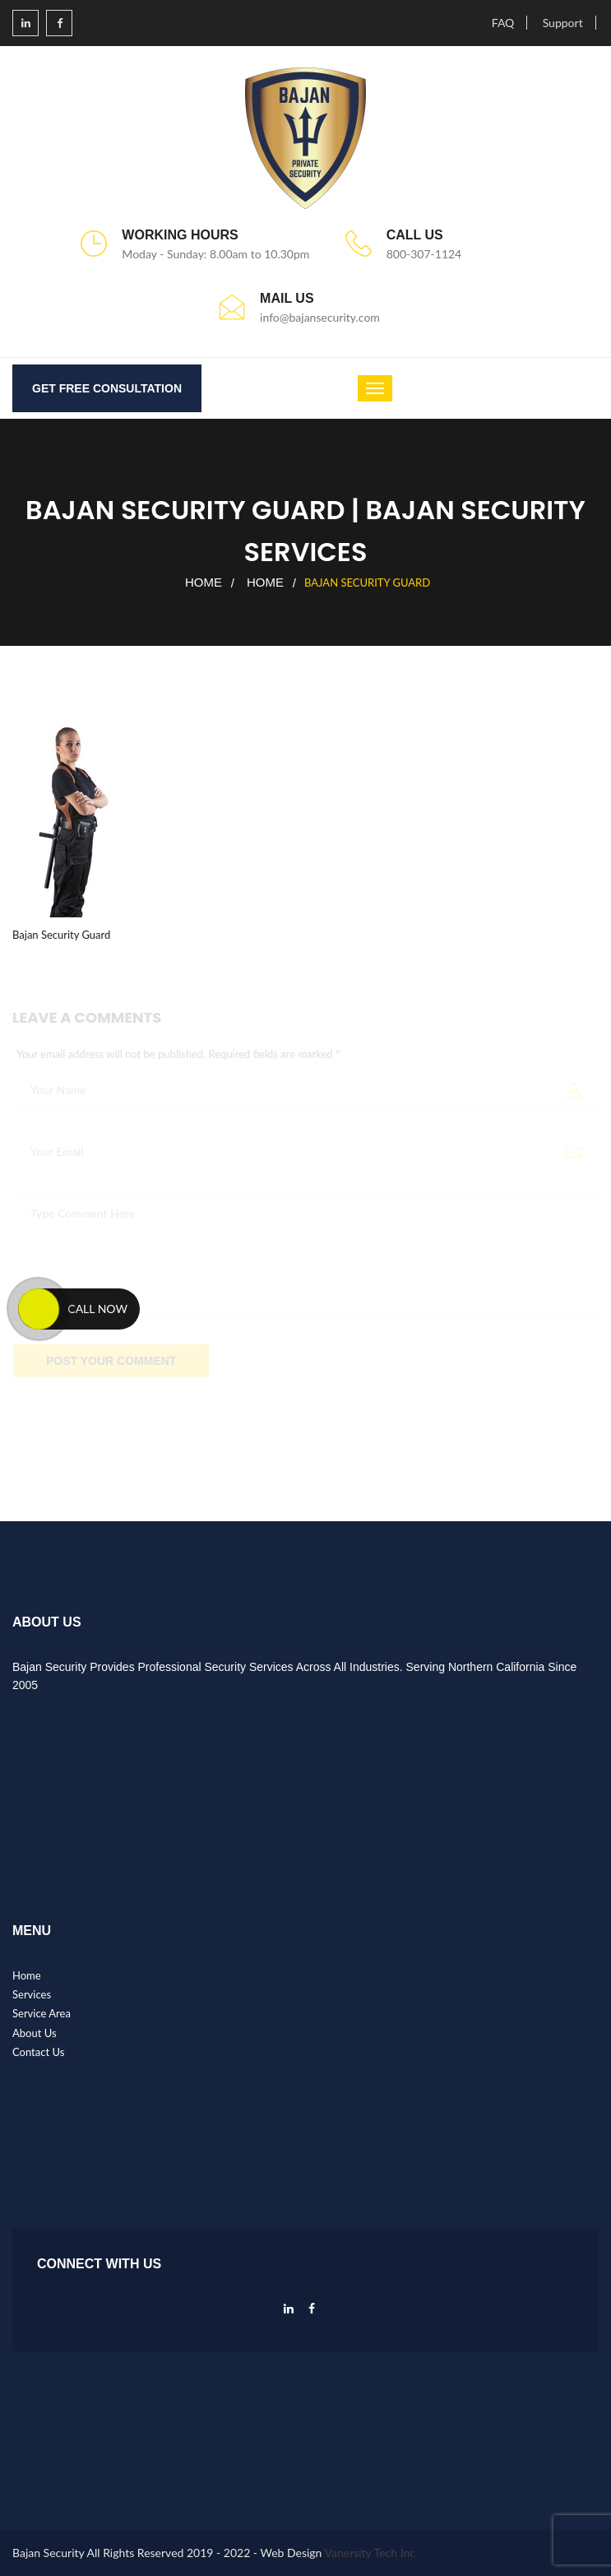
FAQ (503, 23)
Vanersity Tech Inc (370, 2553)
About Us (34, 2033)
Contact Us (38, 2051)
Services (31, 1994)
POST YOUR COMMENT (111, 1363)
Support (563, 23)
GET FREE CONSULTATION (107, 388)
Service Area (41, 2013)
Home (203, 582)
